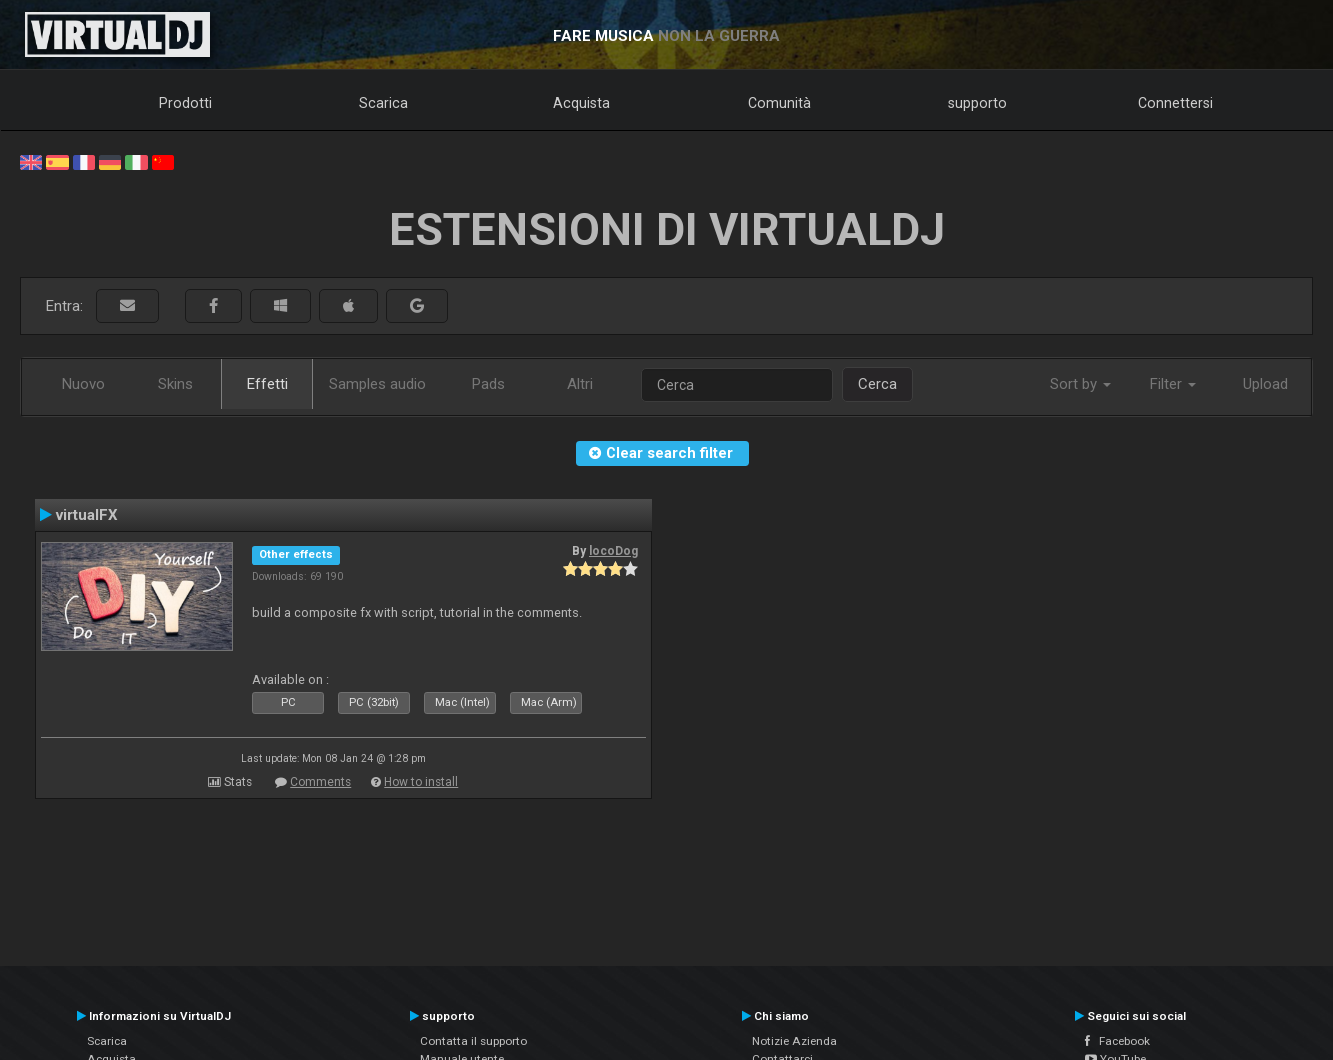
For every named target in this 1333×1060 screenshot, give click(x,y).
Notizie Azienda (794, 1041)
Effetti (267, 384)
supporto (977, 103)
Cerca (877, 384)
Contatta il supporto (473, 1041)
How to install (421, 782)
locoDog (613, 551)
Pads (488, 384)
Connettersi (1175, 103)
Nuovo (83, 384)
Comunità (779, 103)
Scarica (383, 103)
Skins (175, 384)
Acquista (581, 103)
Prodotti (185, 103)
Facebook (1117, 1041)
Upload (1265, 384)
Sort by (1080, 384)
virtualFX (87, 515)
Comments (320, 782)
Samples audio (377, 384)
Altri (580, 384)
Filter (1173, 384)
